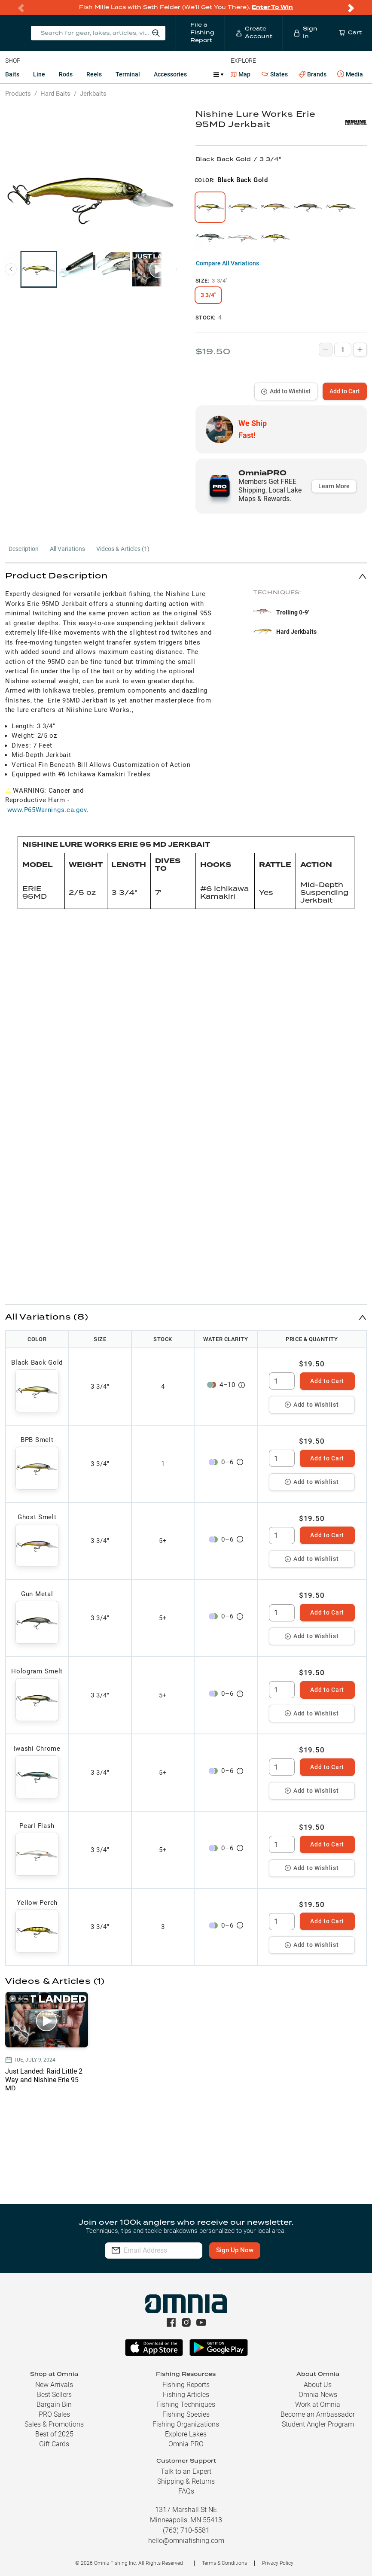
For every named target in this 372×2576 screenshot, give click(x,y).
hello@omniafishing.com (186, 2540)
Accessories (170, 74)
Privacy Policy (277, 2563)
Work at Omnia (317, 2404)
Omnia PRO (186, 2444)
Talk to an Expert (186, 2471)
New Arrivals (54, 2385)
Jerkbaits (93, 93)
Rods (66, 74)
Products (18, 93)
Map (241, 74)
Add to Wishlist (286, 391)
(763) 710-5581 (186, 2530)
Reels (94, 74)
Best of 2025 (54, 2434)
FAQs (186, 2491)
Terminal (128, 74)
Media (350, 74)
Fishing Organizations (185, 2424)
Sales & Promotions (54, 2424)
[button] (186, 576)
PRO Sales (54, 2414)
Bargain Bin (54, 2404)
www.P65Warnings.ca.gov (47, 810)
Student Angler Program (318, 2424)
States (275, 74)
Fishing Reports (186, 2385)
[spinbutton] (281, 1381)
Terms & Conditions (224, 2563)
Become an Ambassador (318, 2414)
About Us (318, 2385)
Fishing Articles (186, 2394)
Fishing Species (186, 2414)
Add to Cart (344, 391)
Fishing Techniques (185, 2404)
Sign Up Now (260, 2250)
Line (39, 74)
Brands (312, 74)
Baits (12, 74)
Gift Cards (54, 2444)
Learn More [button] (334, 486)
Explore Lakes (186, 2434)
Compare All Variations (227, 263)
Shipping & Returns (186, 2481)
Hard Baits (55, 93)
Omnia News (318, 2394)
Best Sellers (54, 2394)
